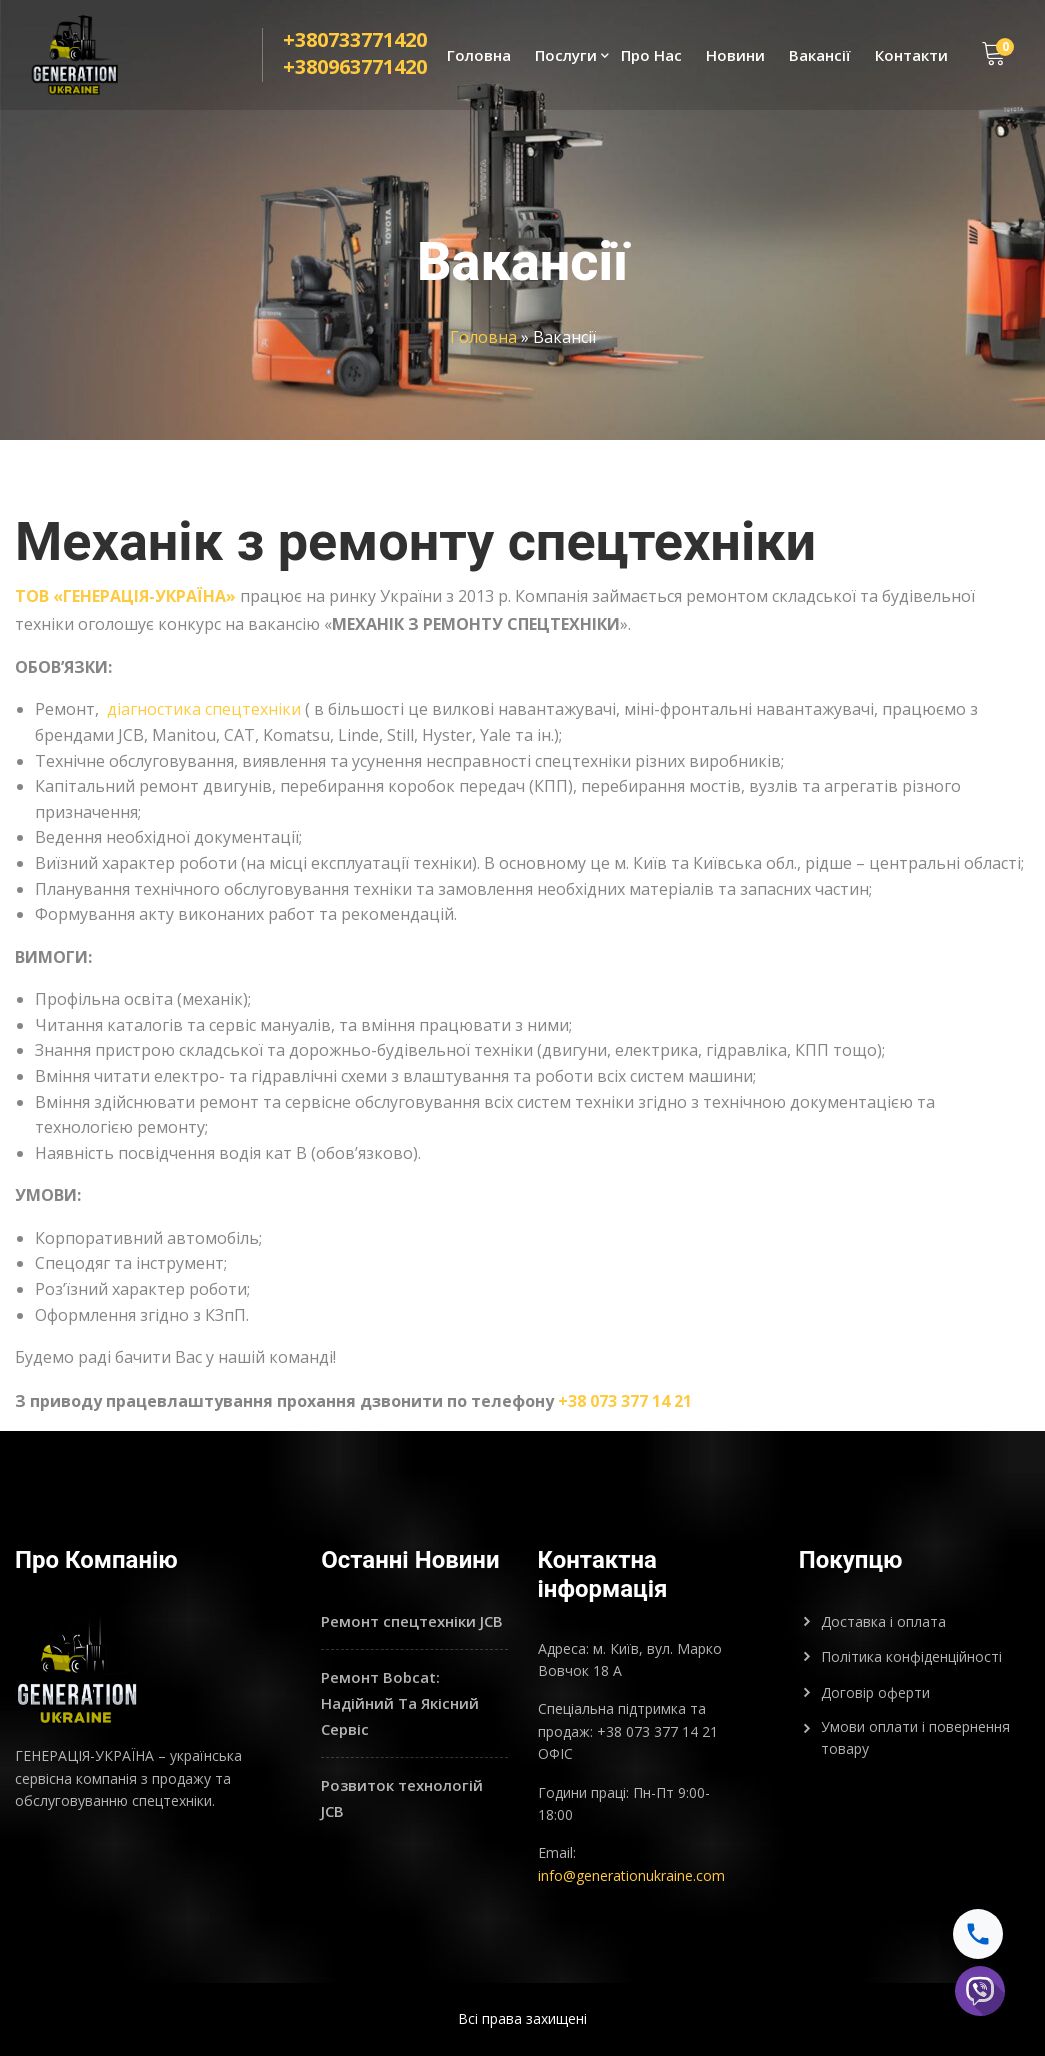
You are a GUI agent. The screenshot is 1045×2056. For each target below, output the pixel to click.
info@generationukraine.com (631, 1875)
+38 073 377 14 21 (625, 1401)
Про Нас (651, 56)
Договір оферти (875, 1692)
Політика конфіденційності (911, 1656)
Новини (735, 56)
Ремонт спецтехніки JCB (412, 1621)
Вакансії (820, 56)
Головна (479, 56)
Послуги (566, 56)
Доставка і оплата (883, 1621)
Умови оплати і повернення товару (915, 1737)
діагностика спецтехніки (202, 709)
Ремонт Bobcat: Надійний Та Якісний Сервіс (400, 1702)
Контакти (911, 56)
